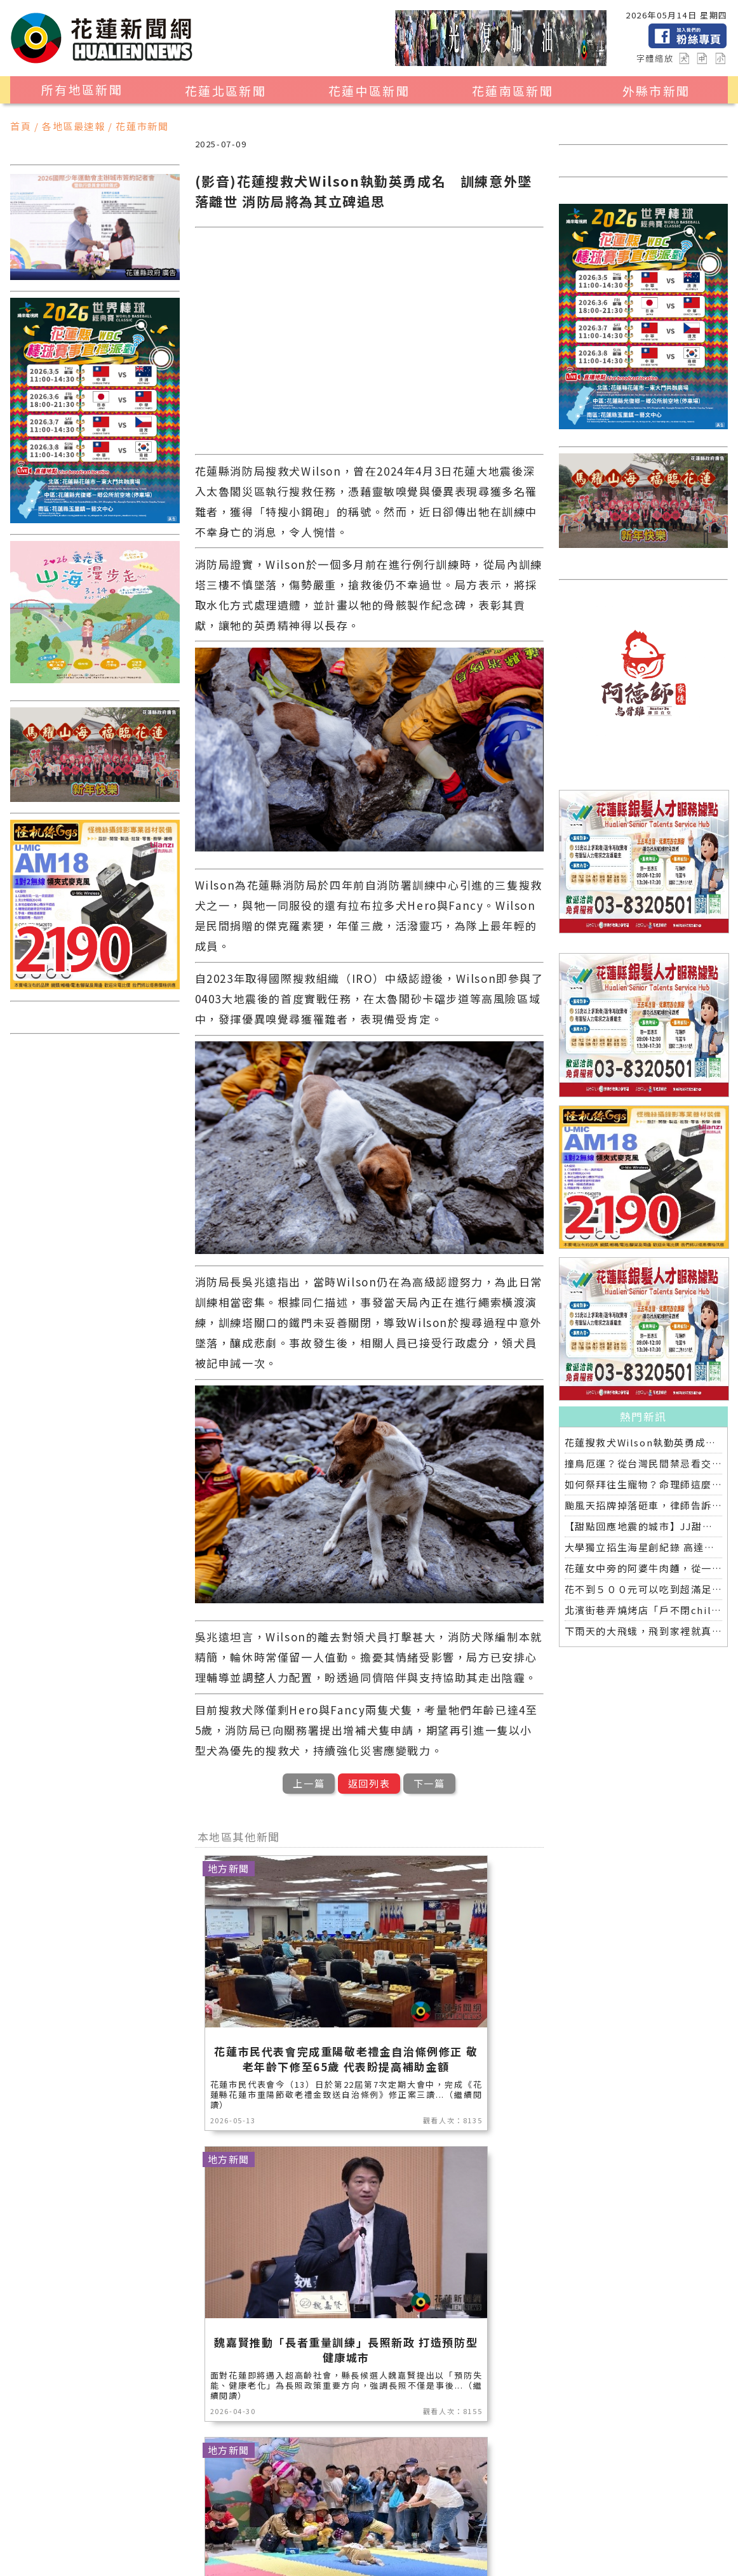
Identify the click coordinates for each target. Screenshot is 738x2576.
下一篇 (429, 1783)
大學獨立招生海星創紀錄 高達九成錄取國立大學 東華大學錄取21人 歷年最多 (644, 1547)
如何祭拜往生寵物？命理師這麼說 (644, 1484)
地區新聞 (102, 2497)
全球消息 (161, 2530)
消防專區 (453, 2497)
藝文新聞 (347, 2513)
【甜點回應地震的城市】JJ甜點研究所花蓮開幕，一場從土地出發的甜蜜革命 (644, 1526)
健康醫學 (219, 2530)
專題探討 (464, 2513)
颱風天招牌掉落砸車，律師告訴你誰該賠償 (644, 1505)
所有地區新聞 (82, 89)
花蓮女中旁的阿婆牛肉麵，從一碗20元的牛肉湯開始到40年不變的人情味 (644, 1568)
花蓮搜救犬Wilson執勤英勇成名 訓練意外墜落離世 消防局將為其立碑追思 (644, 1442)
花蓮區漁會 (224, 2513)
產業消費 (278, 2497)
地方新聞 (219, 2497)
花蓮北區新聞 (225, 90)
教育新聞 (406, 2513)
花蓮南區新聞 (512, 90)
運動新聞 (102, 2513)
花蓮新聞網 (247, 2561)
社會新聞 (161, 2513)
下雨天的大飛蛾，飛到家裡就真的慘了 (644, 1631)
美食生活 (337, 2497)
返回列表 (369, 1783)
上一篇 (309, 1783)
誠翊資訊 (383, 2561)
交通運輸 (102, 2530)
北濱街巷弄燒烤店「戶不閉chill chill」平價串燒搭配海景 (644, 1610)
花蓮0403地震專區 (359, 2530)
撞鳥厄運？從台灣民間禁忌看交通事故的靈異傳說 (644, 1463)
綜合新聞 (278, 2530)
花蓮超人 (288, 2513)
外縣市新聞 (656, 90)
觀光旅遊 (161, 2497)
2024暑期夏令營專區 (130, 2546)
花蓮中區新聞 (369, 90)
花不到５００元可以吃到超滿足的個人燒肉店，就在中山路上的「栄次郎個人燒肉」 (644, 1589)
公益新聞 (395, 2497)
